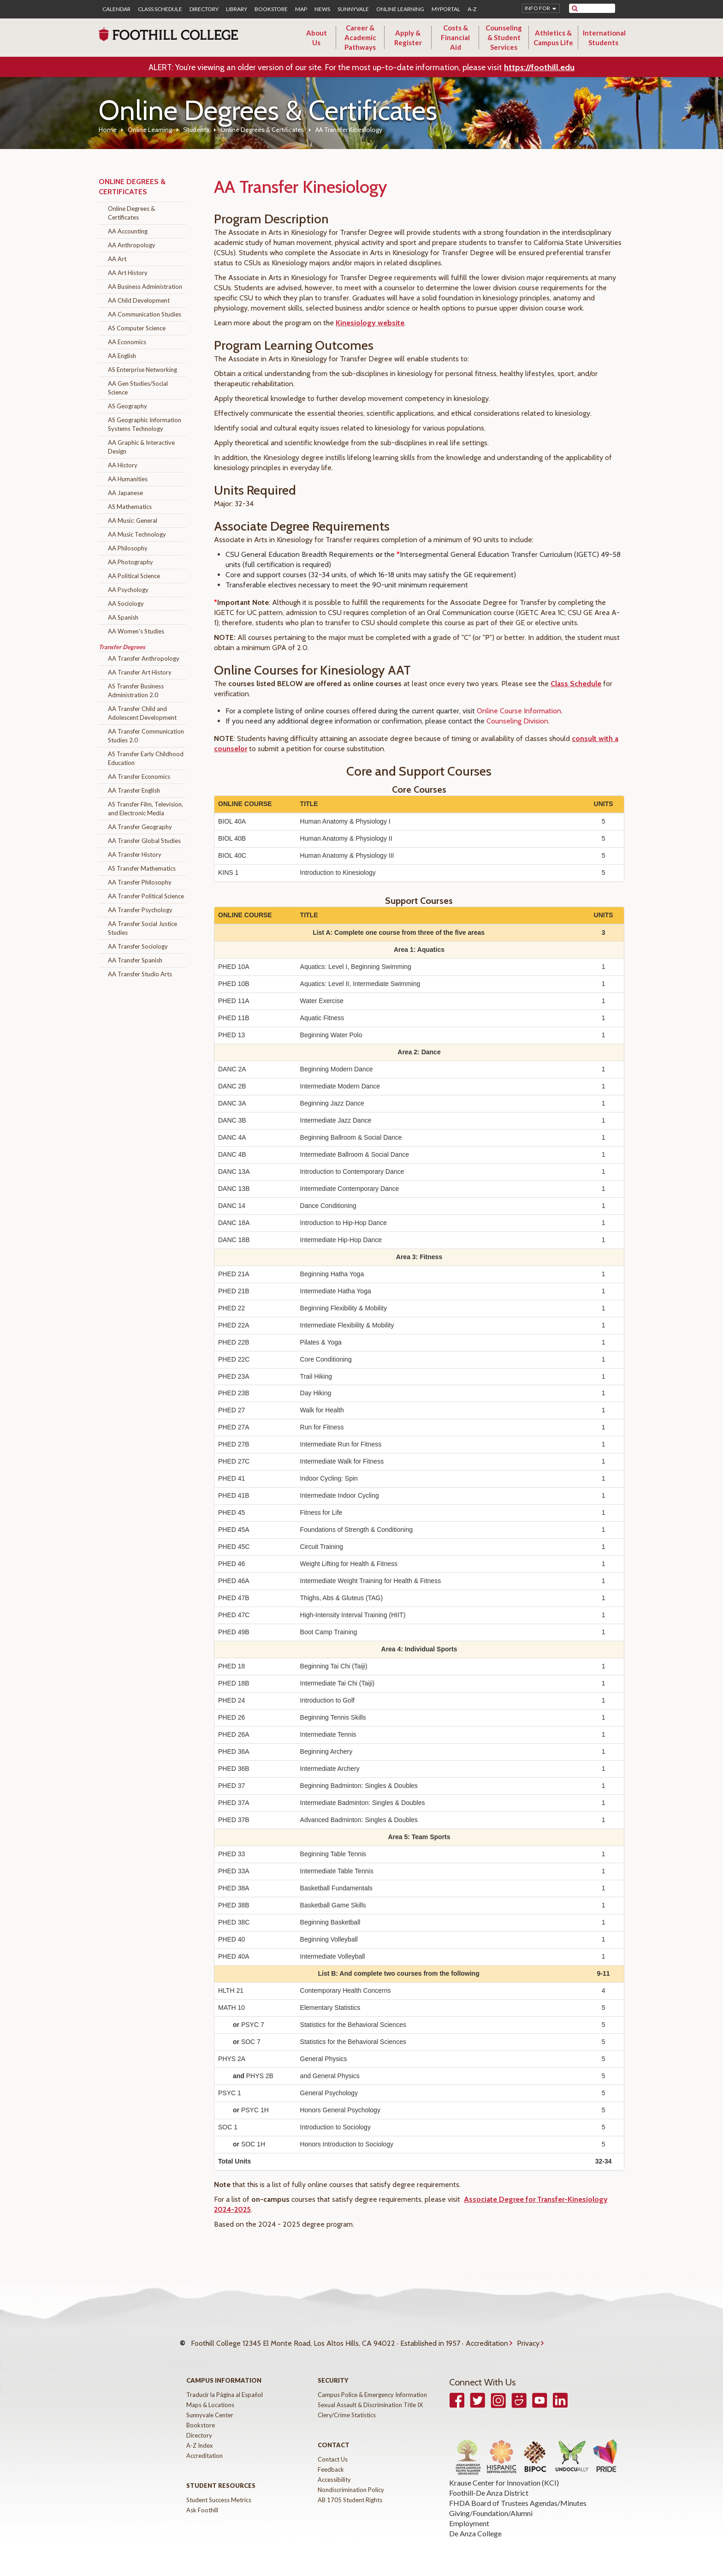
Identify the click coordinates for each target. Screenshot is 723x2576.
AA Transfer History (134, 854)
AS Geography (127, 406)
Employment (469, 2514)
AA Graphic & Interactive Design (141, 447)
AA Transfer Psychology (140, 910)
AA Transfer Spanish (135, 960)
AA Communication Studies (144, 314)
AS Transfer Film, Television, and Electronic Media (145, 809)
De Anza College (475, 2524)
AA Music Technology (137, 534)
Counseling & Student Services (504, 37)
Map (301, 9)
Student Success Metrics (218, 2490)
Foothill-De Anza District (488, 2483)
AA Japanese (125, 492)
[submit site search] (575, 8)
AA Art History (128, 272)
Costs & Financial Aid (455, 37)
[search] (598, 8)
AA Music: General (132, 520)
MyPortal (446, 9)
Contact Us (333, 2450)
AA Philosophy (128, 548)
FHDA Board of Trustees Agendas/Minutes (518, 2493)
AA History (122, 465)
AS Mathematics (130, 506)
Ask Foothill (202, 2500)
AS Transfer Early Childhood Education (146, 758)
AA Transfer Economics (139, 776)
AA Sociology (126, 603)
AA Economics (127, 342)
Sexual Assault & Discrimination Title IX (370, 2395)
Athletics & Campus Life (553, 38)
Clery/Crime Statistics (347, 2405)
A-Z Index (199, 2436)
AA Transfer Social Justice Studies (142, 928)
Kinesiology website (370, 322)
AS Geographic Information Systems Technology (144, 424)
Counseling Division (517, 721)
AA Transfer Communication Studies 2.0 (146, 736)
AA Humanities (128, 479)
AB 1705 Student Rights (350, 2490)
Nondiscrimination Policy (351, 2480)
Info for (537, 8)
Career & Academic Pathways (360, 37)
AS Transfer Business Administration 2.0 (136, 690)
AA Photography (130, 562)
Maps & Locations (210, 2395)
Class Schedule (160, 9)
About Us (316, 38)
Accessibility (334, 2470)
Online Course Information (519, 710)
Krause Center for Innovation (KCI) (504, 2473)
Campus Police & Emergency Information (372, 2385)
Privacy (528, 2338)
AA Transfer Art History (140, 672)
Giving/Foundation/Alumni (491, 2503)
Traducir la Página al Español (224, 2385)
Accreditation (487, 2338)
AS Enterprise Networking (142, 369)
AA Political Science (134, 576)
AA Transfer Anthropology (143, 658)
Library (236, 9)
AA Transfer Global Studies (144, 840)
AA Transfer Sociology (138, 946)
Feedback (331, 2460)
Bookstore (271, 9)
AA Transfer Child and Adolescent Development (142, 713)
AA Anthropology (131, 245)
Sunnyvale (353, 9)
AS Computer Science (137, 328)
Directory (204, 9)
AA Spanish (123, 617)
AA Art (117, 259)
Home (108, 130)
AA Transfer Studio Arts (140, 974)
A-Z (472, 9)
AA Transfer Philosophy (140, 882)
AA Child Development (139, 300)
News (322, 9)
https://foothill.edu (539, 67)
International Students (604, 38)
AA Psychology (128, 589)
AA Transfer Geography (140, 827)
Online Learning (400, 9)
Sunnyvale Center (209, 2405)
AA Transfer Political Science (146, 896)
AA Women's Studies (136, 631)
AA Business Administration (145, 286)
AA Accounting (128, 231)
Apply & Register (408, 38)
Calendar (116, 9)
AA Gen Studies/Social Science (138, 388)
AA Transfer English (134, 790)
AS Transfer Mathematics (142, 868)
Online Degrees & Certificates (262, 130)
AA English (122, 355)
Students (196, 130)
